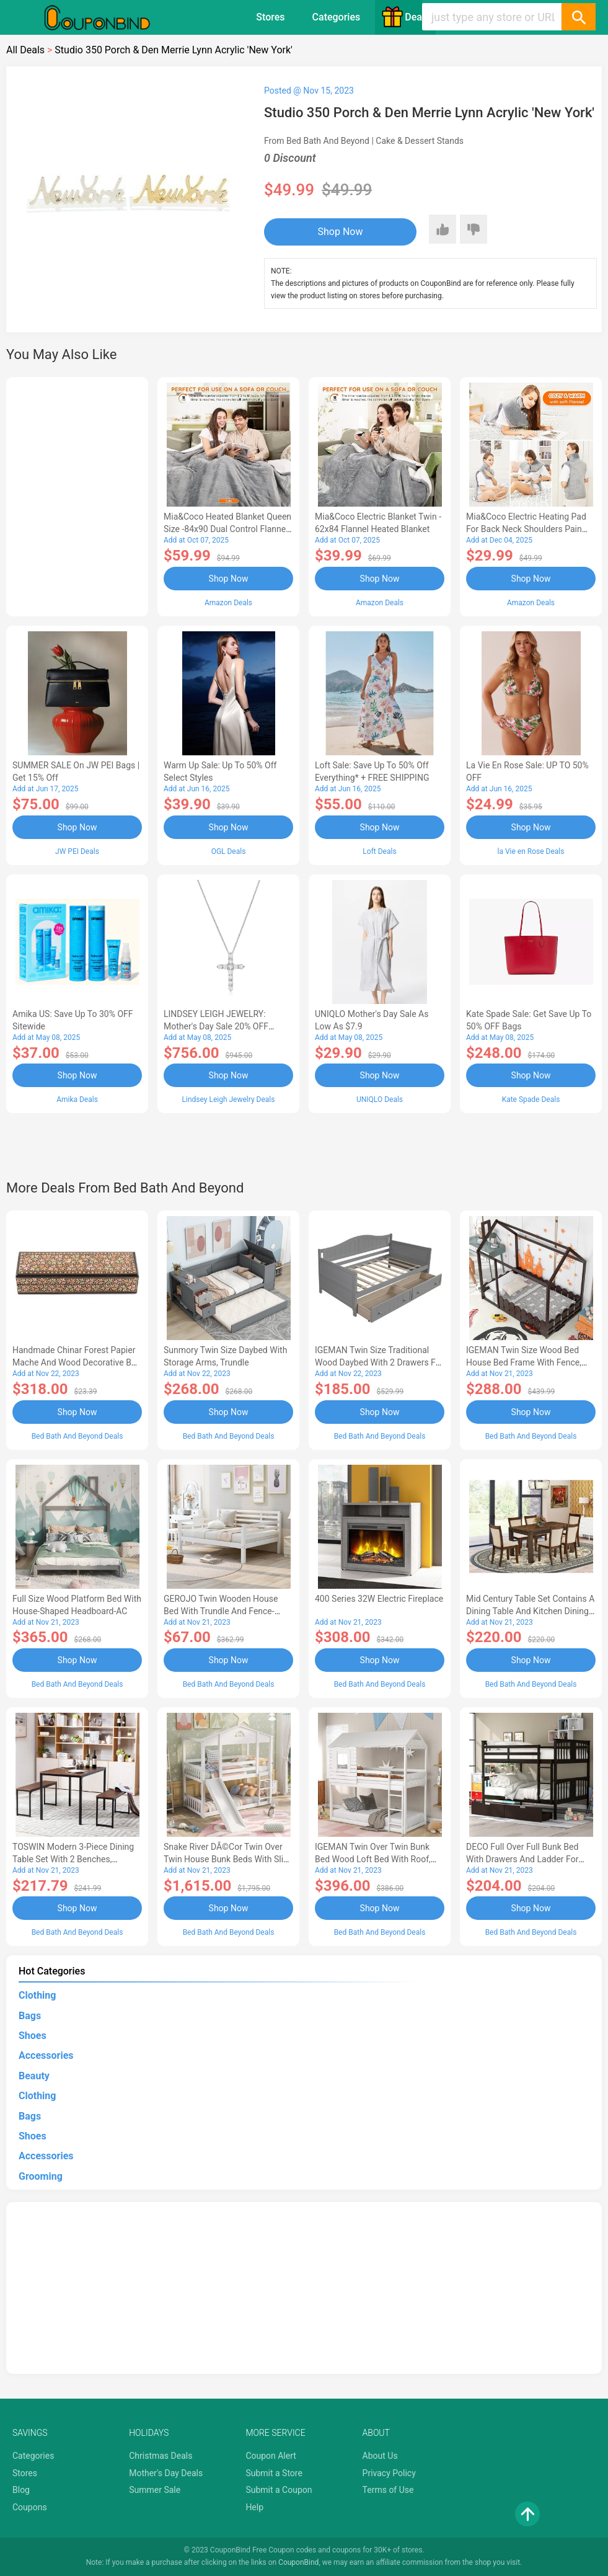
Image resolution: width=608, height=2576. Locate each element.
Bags (30, 2016)
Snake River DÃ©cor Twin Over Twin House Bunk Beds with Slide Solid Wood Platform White (228, 1859)
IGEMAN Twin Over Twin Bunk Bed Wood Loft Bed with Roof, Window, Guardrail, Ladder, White (377, 1859)
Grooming (41, 2176)
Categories (336, 17)
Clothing (37, 1995)
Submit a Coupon (278, 2490)
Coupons (29, 2507)
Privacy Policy (389, 2473)
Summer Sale (154, 2490)
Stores (270, 17)
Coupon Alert (270, 2456)
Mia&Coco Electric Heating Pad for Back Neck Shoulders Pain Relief (526, 529)
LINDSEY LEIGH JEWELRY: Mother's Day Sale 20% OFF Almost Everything (216, 1026)
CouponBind (298, 2562)
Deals (405, 17)
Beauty (34, 2076)
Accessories (46, 2055)
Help (254, 2507)
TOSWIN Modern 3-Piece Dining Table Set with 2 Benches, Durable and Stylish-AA (73, 1859)
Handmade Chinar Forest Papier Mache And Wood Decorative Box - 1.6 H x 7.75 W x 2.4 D (76, 1362)
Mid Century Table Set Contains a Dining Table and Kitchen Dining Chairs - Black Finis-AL (530, 1611)
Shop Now (340, 232)
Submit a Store (273, 2473)
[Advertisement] (77, 494)
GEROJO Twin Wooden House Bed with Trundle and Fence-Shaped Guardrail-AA (221, 1611)
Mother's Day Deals (166, 2473)
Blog (21, 2490)
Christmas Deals (160, 2456)
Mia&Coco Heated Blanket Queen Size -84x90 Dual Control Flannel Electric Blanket (227, 529)
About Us (380, 2456)
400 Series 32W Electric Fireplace (379, 1599)
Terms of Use (388, 2490)
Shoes (32, 2035)
